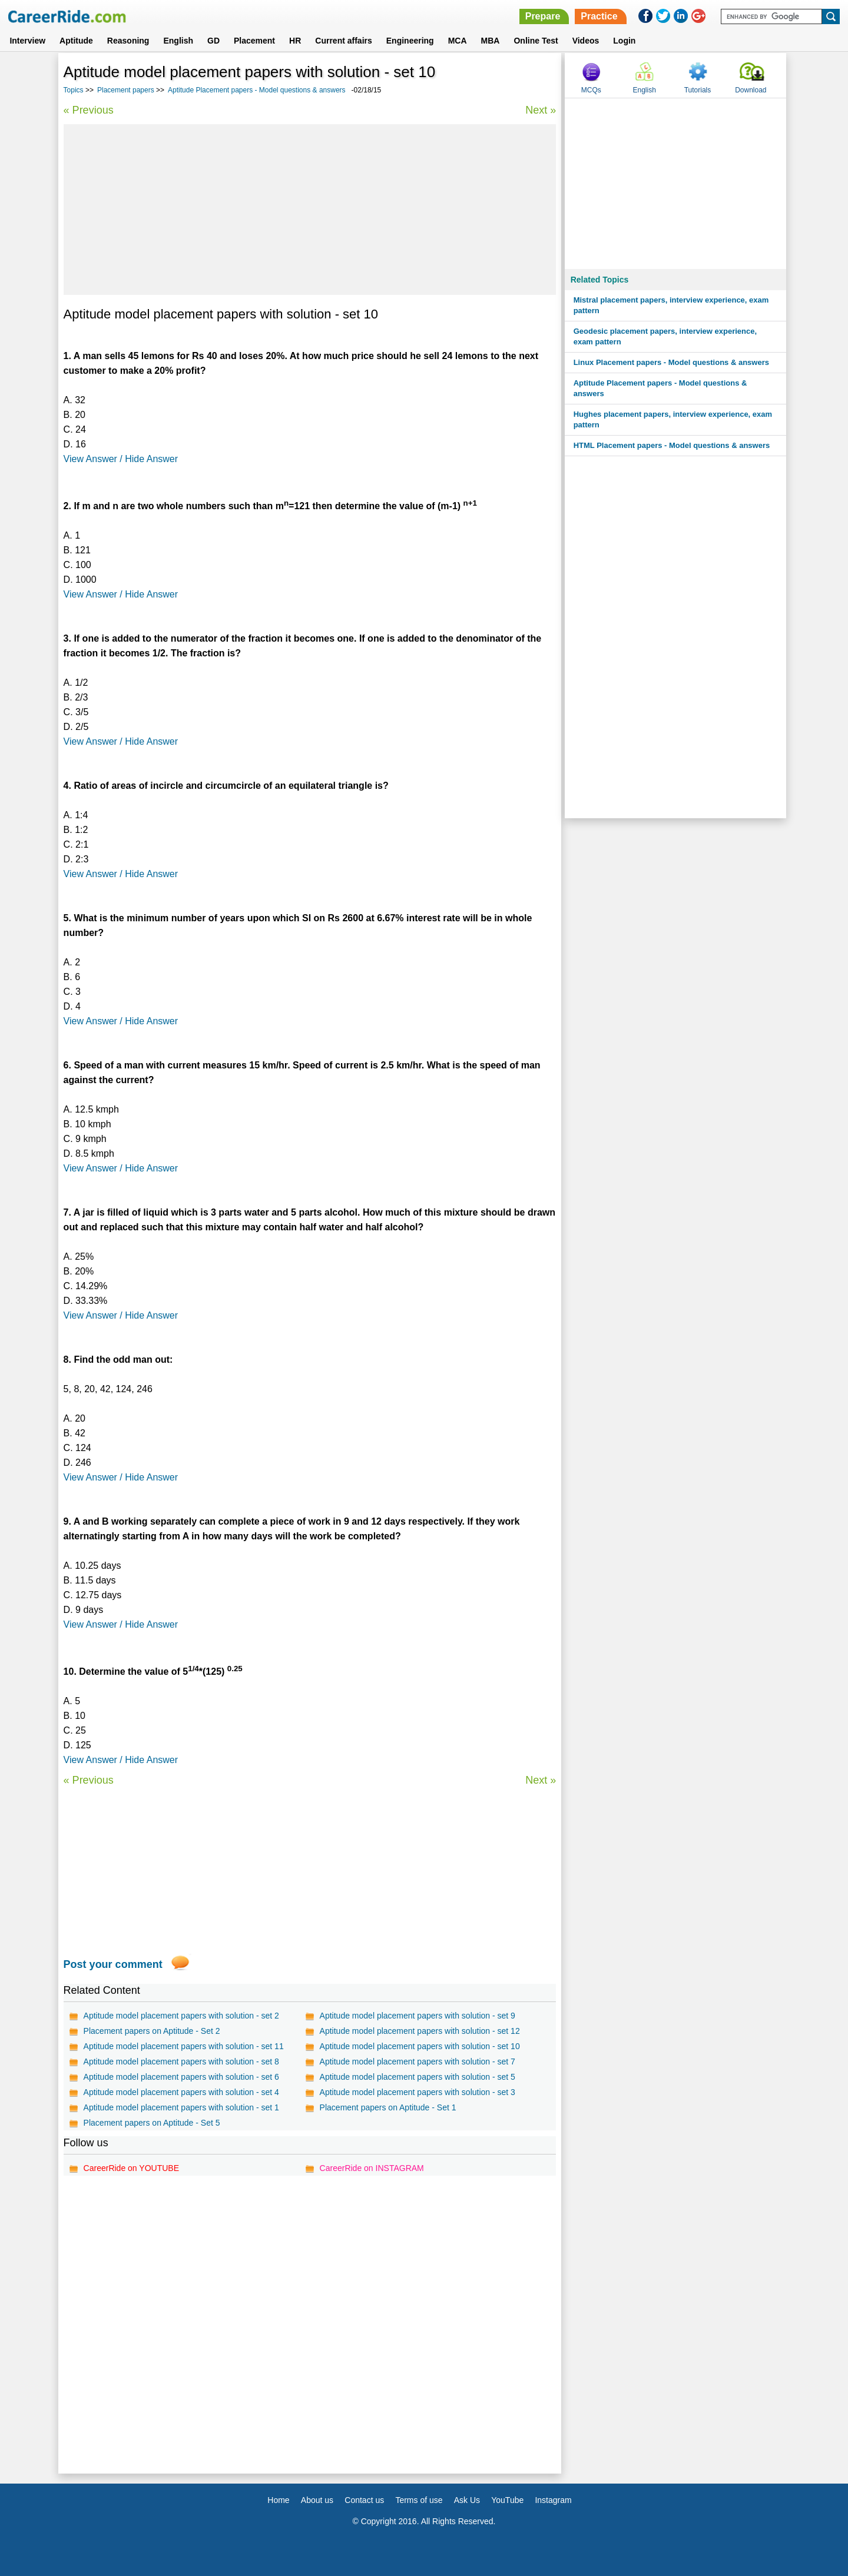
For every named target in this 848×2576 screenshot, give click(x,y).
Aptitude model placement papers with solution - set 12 (420, 2031)
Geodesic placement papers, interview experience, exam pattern (665, 336)
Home (278, 2500)
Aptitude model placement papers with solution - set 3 (417, 2092)
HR (295, 40)
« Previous (89, 110)
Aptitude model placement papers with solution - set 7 (417, 2061)
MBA (490, 40)
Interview (27, 40)
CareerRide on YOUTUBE (131, 2168)
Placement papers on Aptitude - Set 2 (152, 2031)
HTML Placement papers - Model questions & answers (672, 445)
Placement (254, 40)
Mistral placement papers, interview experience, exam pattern (671, 305)
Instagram (553, 2500)
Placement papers (125, 90)
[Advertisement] (310, 209)
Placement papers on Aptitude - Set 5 (152, 2122)
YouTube (507, 2500)
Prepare (543, 16)
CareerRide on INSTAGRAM (372, 2168)
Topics (74, 90)
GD (213, 40)
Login (624, 40)
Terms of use (418, 2500)
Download (750, 90)
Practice (599, 16)
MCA (457, 40)
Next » (540, 110)
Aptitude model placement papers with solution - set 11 (184, 2046)
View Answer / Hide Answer (121, 459)
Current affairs (343, 40)
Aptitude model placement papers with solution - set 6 (181, 2077)
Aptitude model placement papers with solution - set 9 (417, 2015)
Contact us (364, 2500)
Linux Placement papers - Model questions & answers (671, 362)
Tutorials (697, 90)
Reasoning (128, 40)
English (178, 40)
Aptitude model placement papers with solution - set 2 (181, 2015)
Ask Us (467, 2500)
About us (317, 2500)
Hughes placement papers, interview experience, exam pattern (673, 419)
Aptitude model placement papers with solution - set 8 (181, 2061)
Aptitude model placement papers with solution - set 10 (420, 2046)
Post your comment (113, 1964)
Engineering (410, 40)
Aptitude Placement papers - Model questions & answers (257, 90)
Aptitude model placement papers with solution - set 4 (181, 2092)
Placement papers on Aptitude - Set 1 (388, 2107)
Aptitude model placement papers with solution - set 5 (417, 2077)
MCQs (591, 90)
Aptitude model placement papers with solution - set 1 (181, 2107)
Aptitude (76, 40)
